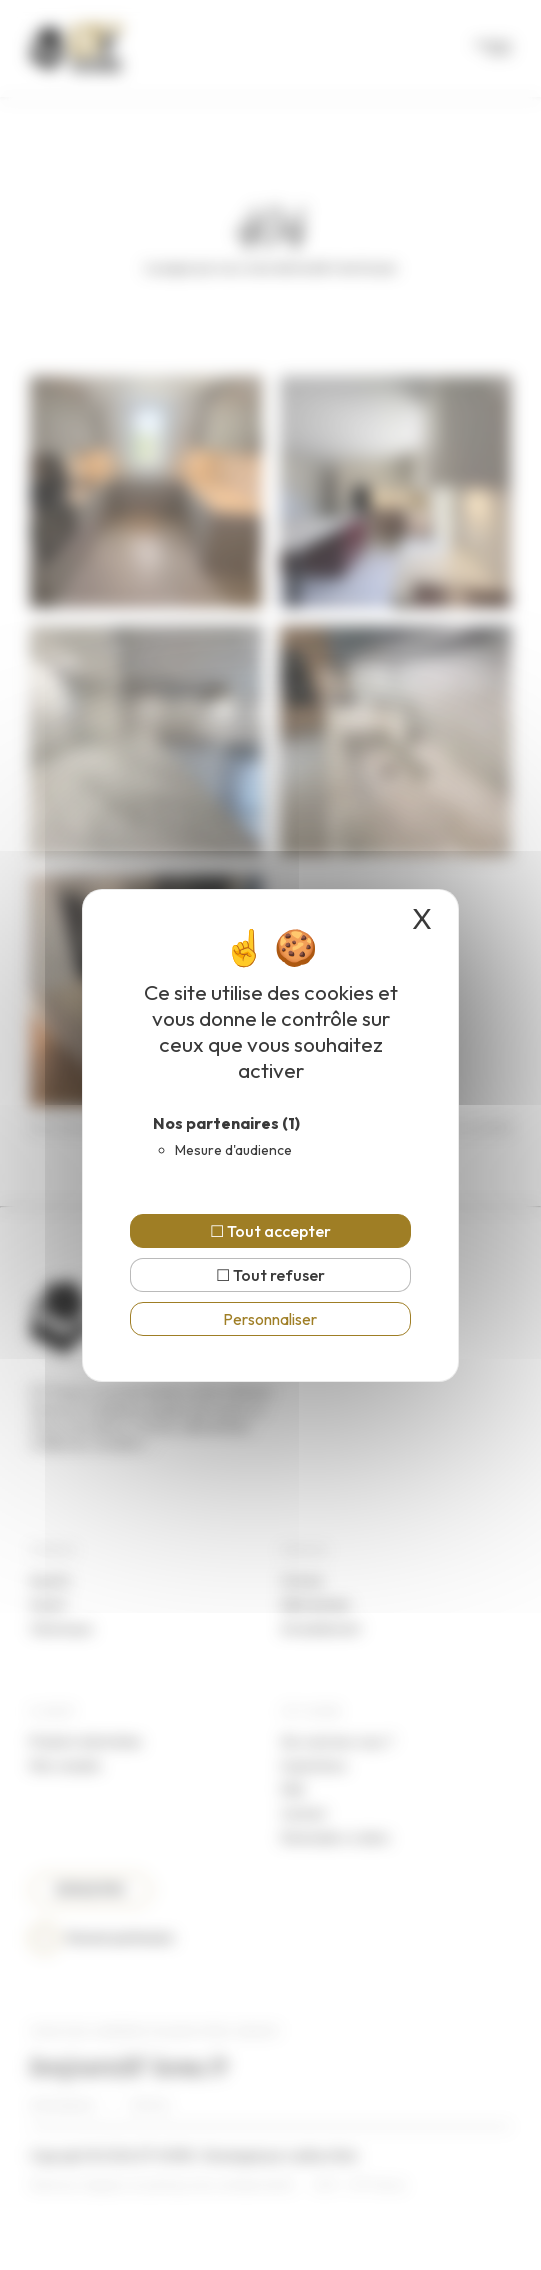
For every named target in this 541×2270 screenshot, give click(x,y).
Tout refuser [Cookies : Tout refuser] (270, 1275)
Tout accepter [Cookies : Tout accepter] (270, 1231)
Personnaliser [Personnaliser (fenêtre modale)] (270, 1319)
